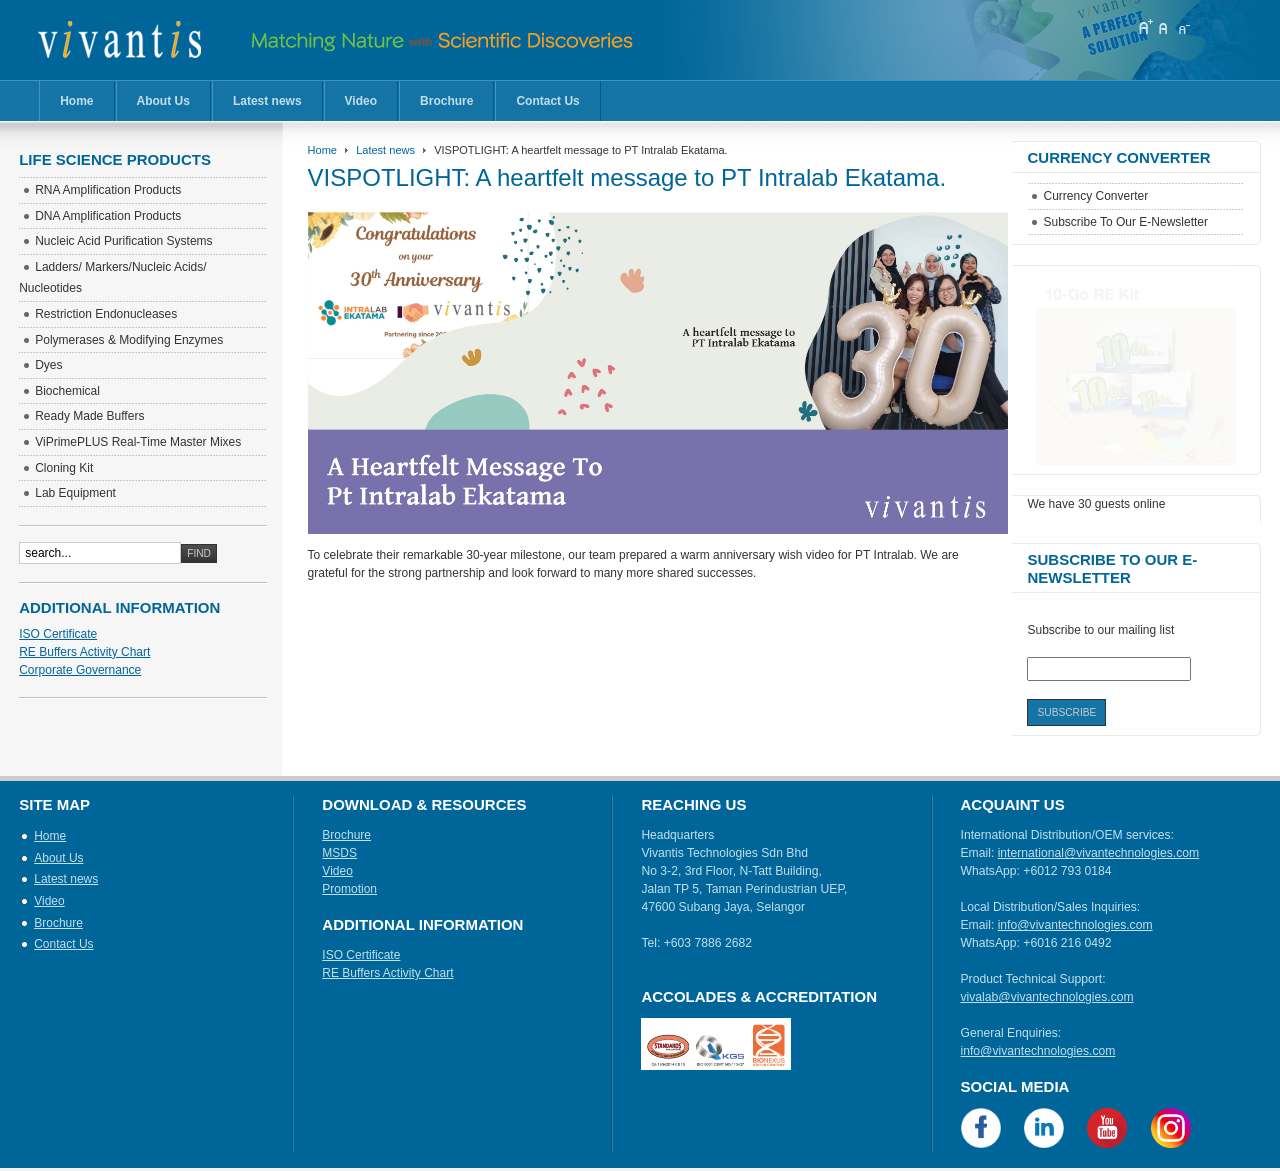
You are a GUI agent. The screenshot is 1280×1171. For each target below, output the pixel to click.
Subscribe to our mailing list (1100, 630)
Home (76, 101)
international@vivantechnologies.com (1099, 853)
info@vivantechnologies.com (1075, 925)
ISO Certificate (58, 634)
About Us (163, 101)
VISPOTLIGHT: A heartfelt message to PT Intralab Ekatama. (627, 177)
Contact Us (547, 101)
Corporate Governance (80, 670)
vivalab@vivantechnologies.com (1047, 997)
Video (361, 101)
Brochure (446, 101)
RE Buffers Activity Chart (84, 652)
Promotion (349, 889)
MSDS (339, 853)
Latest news (267, 101)
